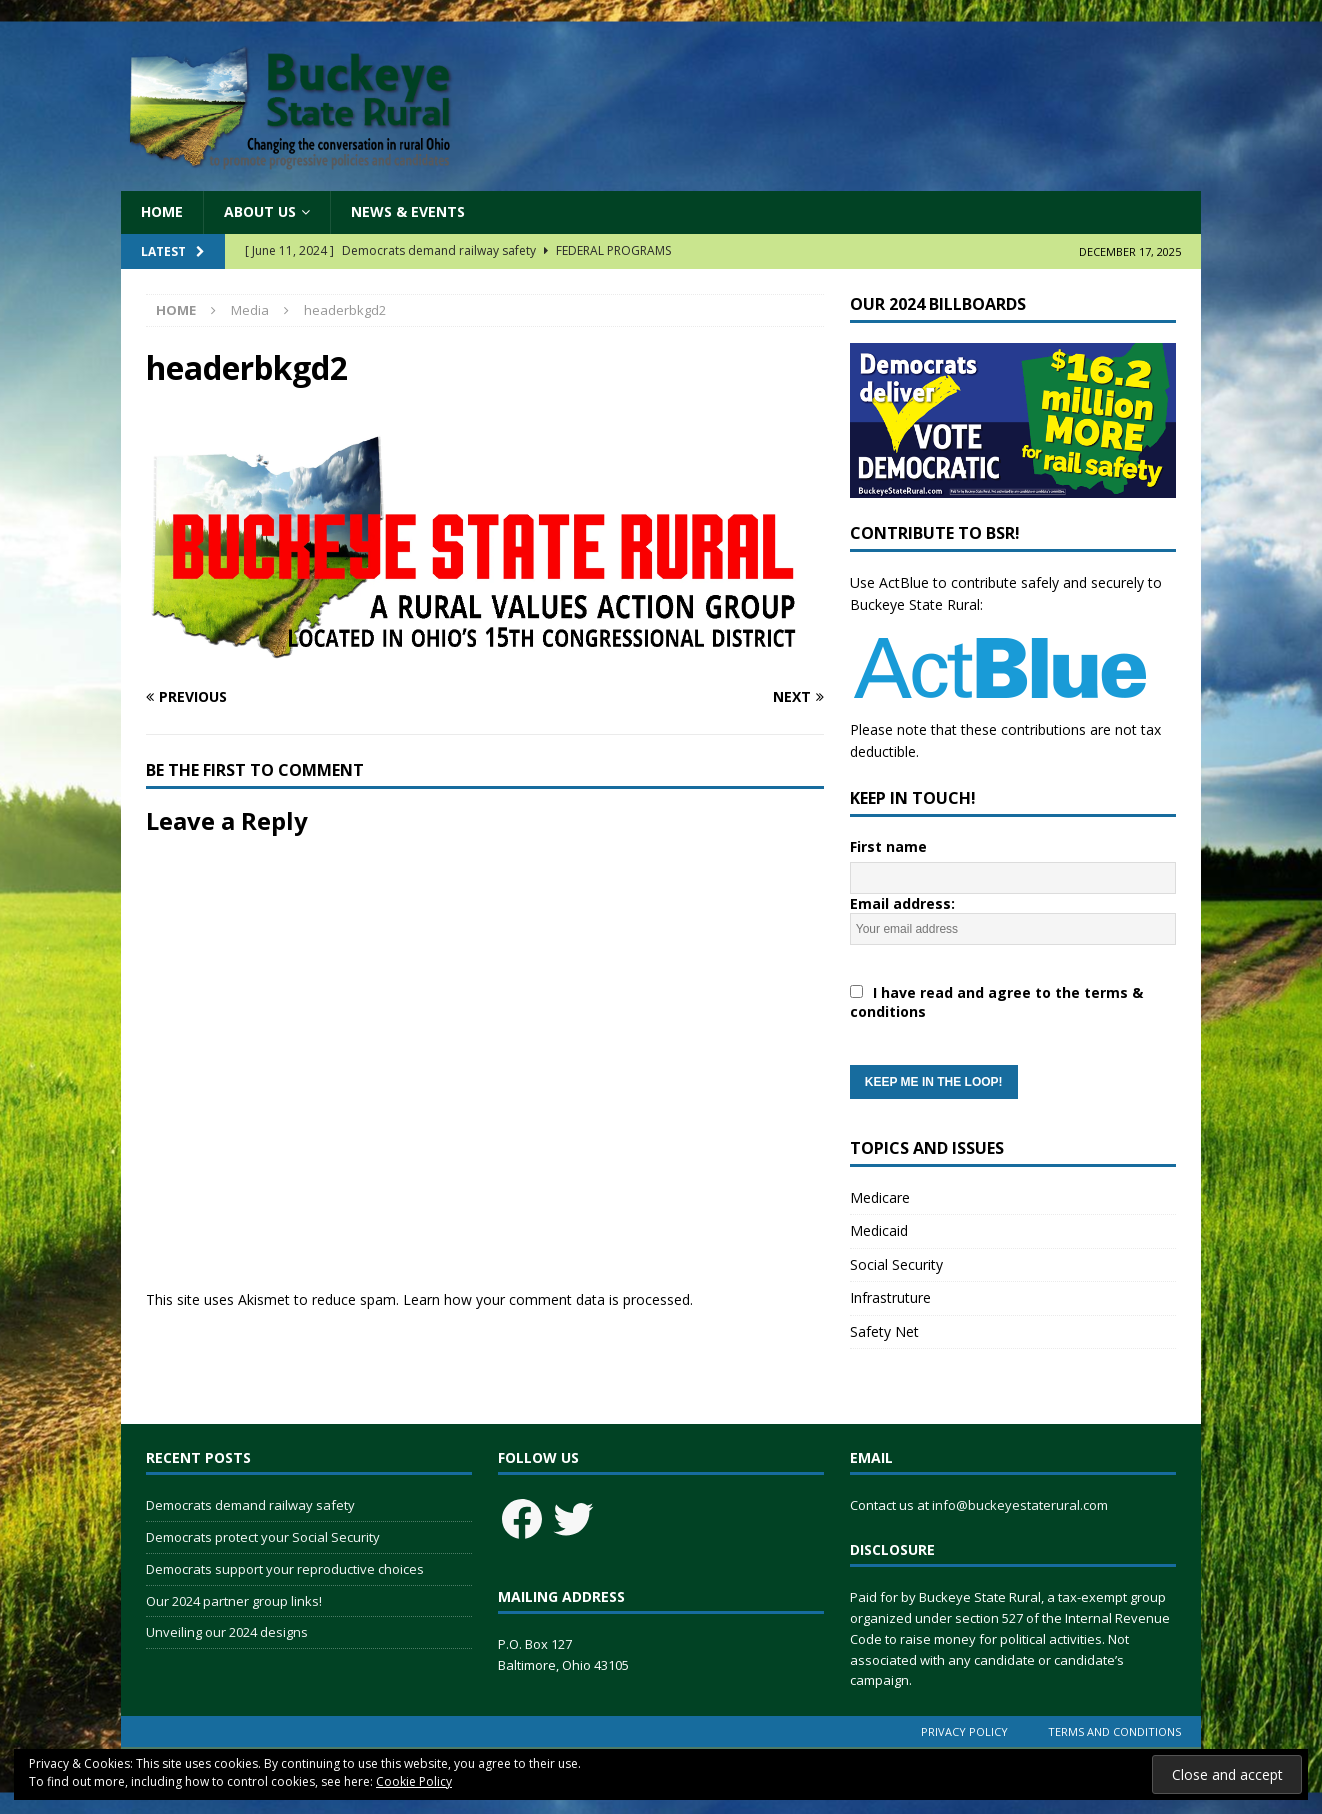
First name (888, 846)
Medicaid (879, 1230)
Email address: (1013, 996)
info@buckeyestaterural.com (1020, 1505)
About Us (260, 211)
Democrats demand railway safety (250, 1505)
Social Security (896, 1264)
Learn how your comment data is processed (546, 1299)
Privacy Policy (964, 1731)
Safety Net (884, 1331)
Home (162, 211)
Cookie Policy (414, 1781)
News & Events (408, 211)
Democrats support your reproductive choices (285, 1569)
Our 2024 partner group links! (234, 1601)
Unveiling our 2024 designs (227, 1632)
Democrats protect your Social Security (263, 1537)
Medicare (880, 1197)
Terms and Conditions (1114, 1731)
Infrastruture (890, 1297)
